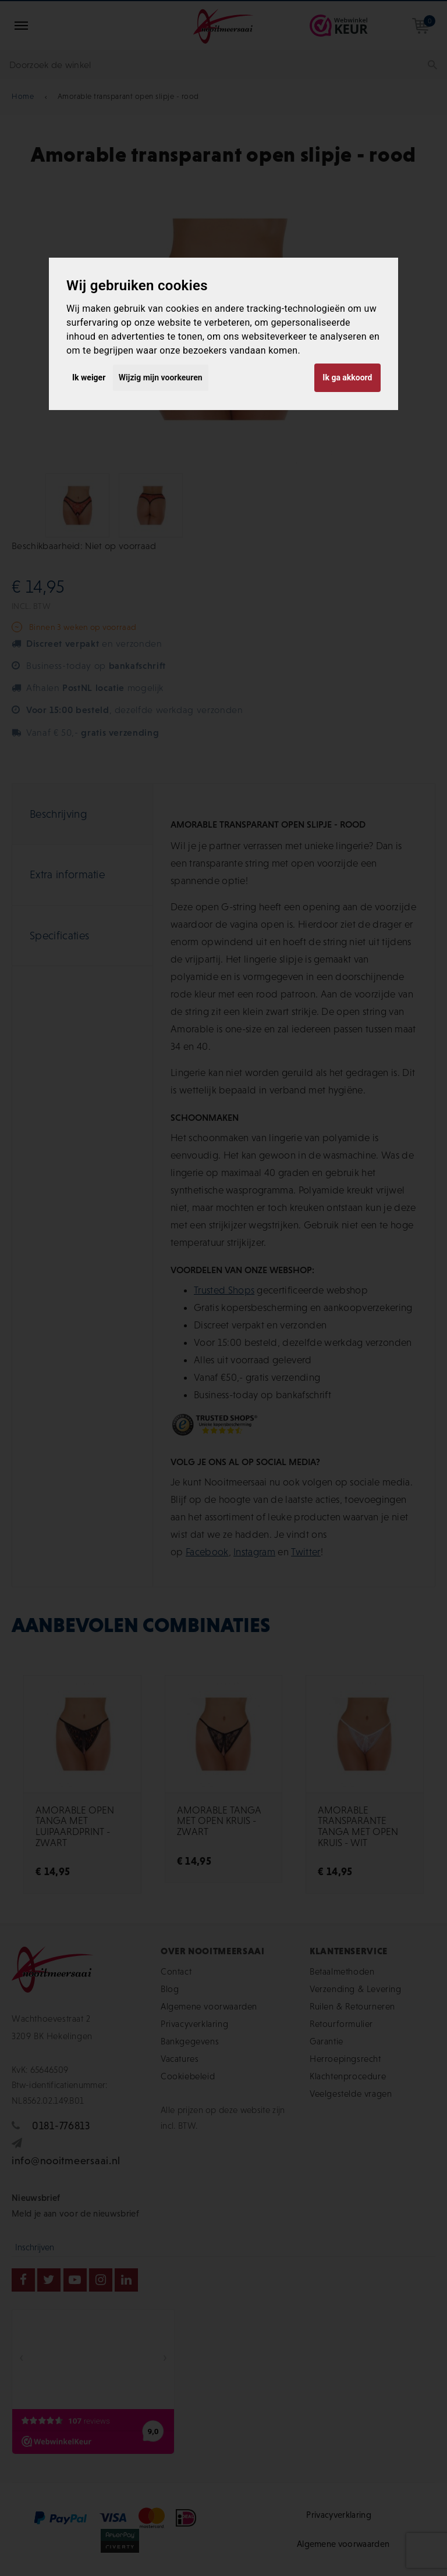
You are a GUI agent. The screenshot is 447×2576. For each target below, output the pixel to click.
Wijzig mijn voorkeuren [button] (161, 377)
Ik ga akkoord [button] (347, 377)
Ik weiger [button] (88, 377)
